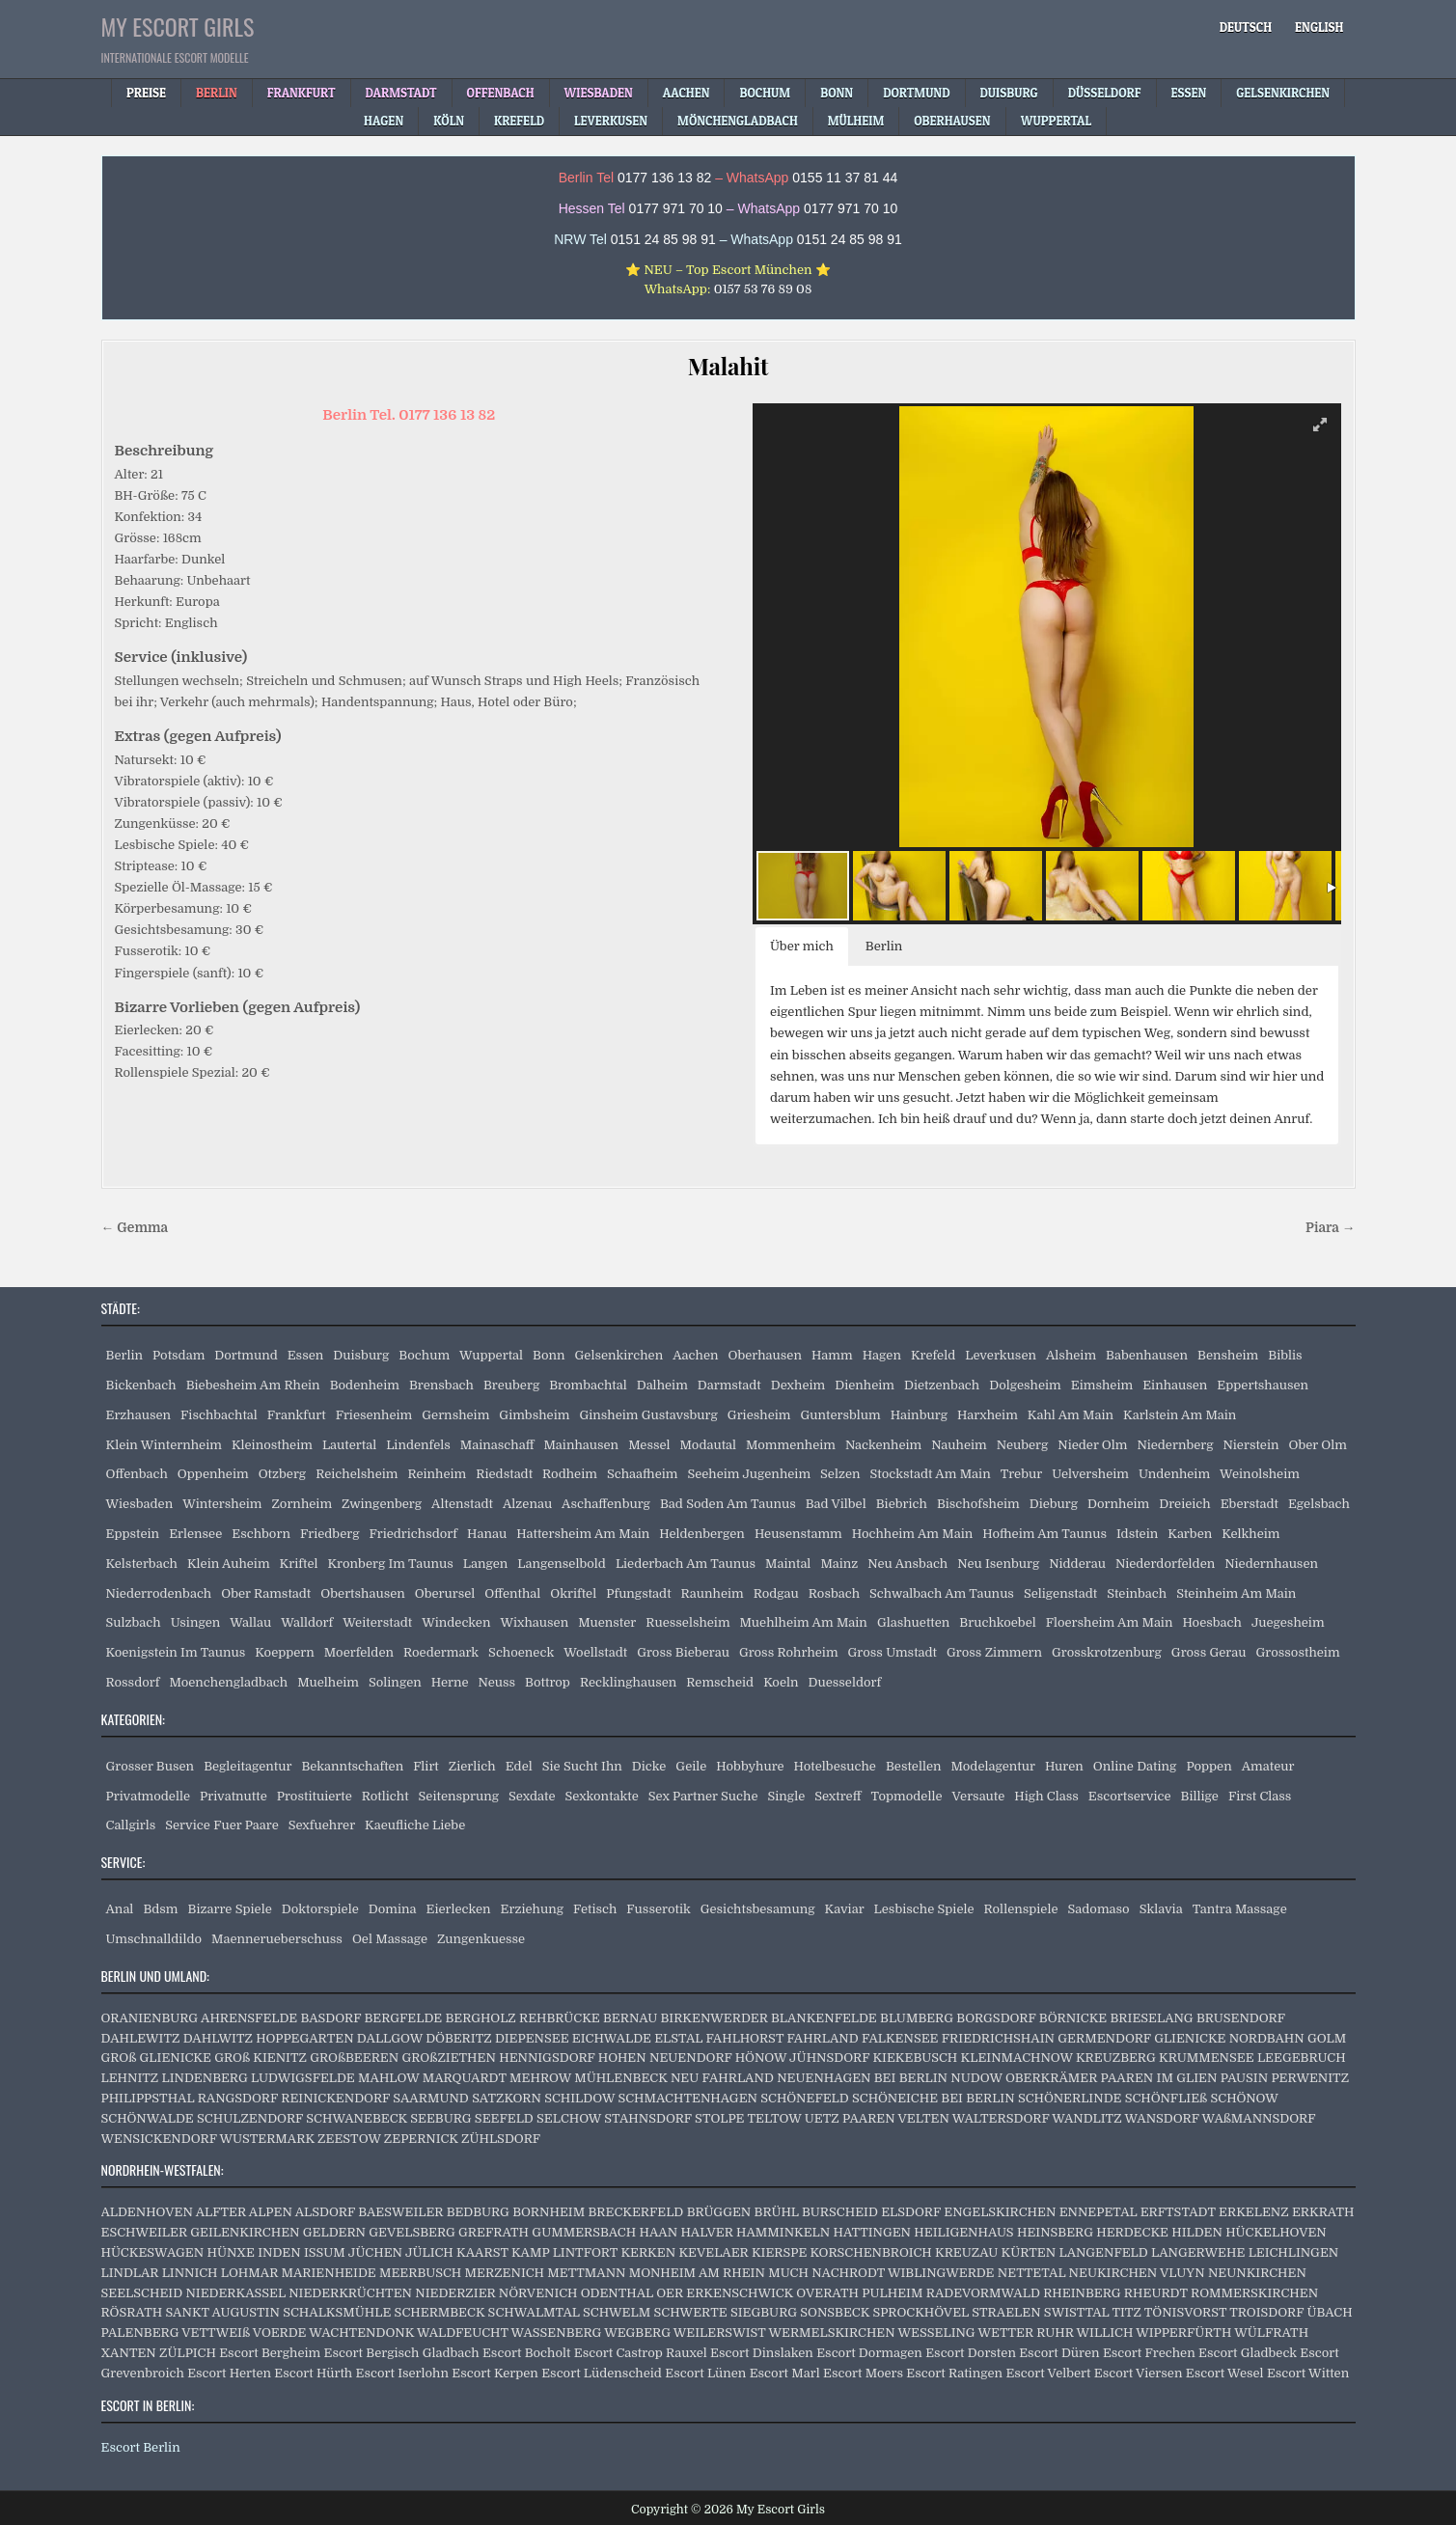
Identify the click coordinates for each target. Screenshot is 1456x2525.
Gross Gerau (1209, 1652)
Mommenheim (791, 1445)
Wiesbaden (140, 1503)
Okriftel (573, 1593)
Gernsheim (455, 1415)
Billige (1200, 1796)
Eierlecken (458, 1909)
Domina (393, 1909)
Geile (690, 1766)
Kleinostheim (272, 1445)
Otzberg (282, 1474)
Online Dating (1135, 1766)
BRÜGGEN (719, 2212)
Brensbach (441, 1385)
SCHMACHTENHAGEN (687, 2098)
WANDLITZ (1086, 2118)
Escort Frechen (1149, 2353)
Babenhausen (1147, 1355)
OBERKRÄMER (1051, 2078)
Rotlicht (385, 1796)
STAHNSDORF (648, 2118)
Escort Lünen (705, 2373)
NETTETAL (1031, 2272)
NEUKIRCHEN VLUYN (1137, 2272)
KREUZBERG (1116, 2057)
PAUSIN (1244, 2078)
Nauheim (958, 1445)
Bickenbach (141, 1385)
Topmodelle (907, 1796)
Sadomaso (1099, 1909)
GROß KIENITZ (260, 2057)
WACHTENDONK (361, 2332)
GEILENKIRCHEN (244, 2232)
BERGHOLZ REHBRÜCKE (522, 2018)
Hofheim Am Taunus (1044, 1533)
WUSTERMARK (266, 2138)
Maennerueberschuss (277, 1939)
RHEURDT (1156, 2293)
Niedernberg (1175, 1445)
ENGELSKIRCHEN (1000, 2212)
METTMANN (586, 2272)
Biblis (1285, 1355)
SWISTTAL (1077, 2312)
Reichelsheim (357, 1474)
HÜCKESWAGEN (153, 2252)
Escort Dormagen (869, 2353)
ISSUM (324, 2252)
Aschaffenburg (606, 1503)
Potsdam (178, 1355)
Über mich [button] (802, 946)
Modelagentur (993, 1766)
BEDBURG (478, 2212)
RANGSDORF (238, 2098)
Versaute (978, 1796)
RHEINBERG (1081, 2293)
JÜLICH (429, 2252)
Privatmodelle (148, 1796)
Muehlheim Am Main (803, 1622)
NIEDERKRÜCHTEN (350, 2293)
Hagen (882, 1355)
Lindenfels (418, 1445)
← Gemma (135, 1228)
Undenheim (1174, 1474)
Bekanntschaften (352, 1766)
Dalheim (662, 1385)
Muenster (607, 1622)
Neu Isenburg (998, 1563)
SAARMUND (431, 2098)
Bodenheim (364, 1385)
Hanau (487, 1533)
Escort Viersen (1138, 2373)
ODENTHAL (617, 2293)
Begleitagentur (247, 1766)
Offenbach (137, 1474)
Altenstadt (462, 1503)
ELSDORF (911, 2212)
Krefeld (933, 1355)
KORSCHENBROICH (871, 2252)
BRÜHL (777, 2212)
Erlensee (195, 1533)
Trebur (1022, 1474)
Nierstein (1251, 1445)
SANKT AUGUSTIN (222, 2312)
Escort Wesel (1225, 2373)
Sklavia (1161, 1909)
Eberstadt (1249, 1503)
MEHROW (540, 2078)
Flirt (426, 1766)
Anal (120, 1909)
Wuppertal (491, 1355)
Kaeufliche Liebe (415, 1825)
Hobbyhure (749, 1766)
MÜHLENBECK (620, 2078)
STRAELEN (1006, 2312)
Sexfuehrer (321, 1825)
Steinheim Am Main (1236, 1593)
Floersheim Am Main (1109, 1622)
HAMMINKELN (783, 2232)
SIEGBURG (763, 2312)
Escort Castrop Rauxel (640, 2353)
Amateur (1268, 1766)
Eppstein (133, 1533)
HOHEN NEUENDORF (665, 2057)
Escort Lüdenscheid (601, 2373)
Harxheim (987, 1415)
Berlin (125, 1355)
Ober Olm (1318, 1445)
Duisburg (361, 1355)
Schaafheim (642, 1474)
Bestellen (914, 1766)
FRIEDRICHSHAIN (998, 2038)
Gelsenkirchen (619, 1355)
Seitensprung (459, 1796)
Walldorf (307, 1622)
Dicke (649, 1766)
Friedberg (330, 1533)
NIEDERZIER (455, 2293)
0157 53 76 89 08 (763, 289)
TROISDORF (1266, 2312)
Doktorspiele (320, 1909)
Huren (1064, 1766)
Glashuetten (913, 1622)
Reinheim (436, 1474)
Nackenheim (883, 1445)
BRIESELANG (1152, 2018)
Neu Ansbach (907, 1563)
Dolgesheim (1025, 1385)
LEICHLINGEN (1294, 2252)
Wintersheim (221, 1503)
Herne (450, 1682)
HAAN (659, 2232)
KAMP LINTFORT (564, 2252)
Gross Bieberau (683, 1652)
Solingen (395, 1682)
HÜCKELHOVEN (1276, 2232)
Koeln (780, 1682)
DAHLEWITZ (140, 2038)
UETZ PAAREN (850, 2118)
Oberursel (445, 1593)
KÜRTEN (1029, 2252)
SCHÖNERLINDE (1069, 2098)
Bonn (549, 1355)
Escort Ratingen (954, 2373)
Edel (519, 1766)
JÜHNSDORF (829, 2057)
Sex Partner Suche (703, 1796)
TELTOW (774, 2118)
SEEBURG (440, 2118)
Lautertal (349, 1445)
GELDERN (334, 2232)
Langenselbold (561, 1563)
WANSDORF (1161, 2118)
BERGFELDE (404, 2018)
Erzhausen (139, 1415)
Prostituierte (314, 1796)
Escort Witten (1308, 2373)
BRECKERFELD (635, 2212)
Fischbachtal (219, 1415)
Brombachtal (588, 1385)
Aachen (695, 1355)
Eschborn (261, 1533)
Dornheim (1118, 1503)
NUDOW (976, 2078)
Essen (306, 1355)
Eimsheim (1102, 1385)
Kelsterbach (142, 1563)
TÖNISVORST (1185, 2312)
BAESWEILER (400, 2212)
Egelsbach (1319, 1503)
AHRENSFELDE (249, 2018)
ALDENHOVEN (147, 2212)
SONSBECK (834, 2312)
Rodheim (569, 1474)
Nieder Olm (1092, 1445)
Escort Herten (229, 2373)
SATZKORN (506, 2098)
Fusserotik (658, 1909)
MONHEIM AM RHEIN (697, 2272)
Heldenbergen (702, 1533)
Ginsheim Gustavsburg (648, 1415)
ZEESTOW (348, 2138)
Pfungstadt (638, 1593)
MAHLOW (388, 2078)
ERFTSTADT (1178, 2212)
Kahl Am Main (1070, 1415)
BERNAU (630, 2018)
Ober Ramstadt (266, 1593)
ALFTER (221, 2212)
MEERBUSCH (420, 2272)
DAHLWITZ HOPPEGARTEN (268, 2038)
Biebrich (901, 1503)
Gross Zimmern (994, 1652)
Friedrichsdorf (413, 1533)
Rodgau (776, 1593)
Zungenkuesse (481, 1939)
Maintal (787, 1563)
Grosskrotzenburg (1107, 1652)
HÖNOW (760, 2057)
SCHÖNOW (1243, 2098)
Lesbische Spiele (924, 1909)
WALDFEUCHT (462, 2332)
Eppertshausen (1262, 1385)
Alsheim (1071, 1355)
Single (787, 1796)
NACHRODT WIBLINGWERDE (902, 2272)
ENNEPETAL (1098, 2212)
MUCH (788, 2272)
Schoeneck (521, 1652)
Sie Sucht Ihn (582, 1766)
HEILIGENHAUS (963, 2232)
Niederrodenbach (159, 1593)
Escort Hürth (313, 2373)
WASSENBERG (556, 2332)
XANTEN (128, 2353)
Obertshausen (362, 1593)
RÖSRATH (132, 2312)
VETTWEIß (215, 2332)
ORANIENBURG (150, 2018)
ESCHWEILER (144, 2232)
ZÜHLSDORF (500, 2138)
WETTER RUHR (1025, 2332)
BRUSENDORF (1240, 2018)
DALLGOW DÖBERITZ (424, 2038)
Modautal (708, 1445)
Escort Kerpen (495, 2373)
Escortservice (1129, 1796)
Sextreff (837, 1796)
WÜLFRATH (1271, 2332)
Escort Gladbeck (1247, 2353)
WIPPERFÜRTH (1183, 2332)
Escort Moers (863, 2373)
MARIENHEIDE (328, 2272)
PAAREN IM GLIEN (1159, 2078)
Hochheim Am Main (912, 1533)
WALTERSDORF (1001, 2118)
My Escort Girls (178, 26)
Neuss (497, 1682)
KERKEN (647, 2252)
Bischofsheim (978, 1503)
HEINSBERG (1055, 2232)
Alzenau (527, 1503)
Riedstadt (504, 1474)
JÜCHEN (375, 2252)
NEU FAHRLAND (722, 2078)
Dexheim (798, 1385)
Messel (649, 1445)
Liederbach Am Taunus (685, 1563)
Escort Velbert (1047, 2373)
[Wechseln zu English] (1319, 27)
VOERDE (280, 2332)
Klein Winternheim (164, 1445)
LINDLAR (130, 2272)
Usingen (196, 1622)
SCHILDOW (579, 2098)
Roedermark (441, 1652)
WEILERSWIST (719, 2332)
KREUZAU (966, 2252)
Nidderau (1077, 1563)
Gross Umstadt (892, 1652)
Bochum (424, 1355)
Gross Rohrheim (788, 1652)
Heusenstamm (798, 1533)
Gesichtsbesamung (758, 1909)
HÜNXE (230, 2252)
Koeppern (285, 1652)
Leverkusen (1000, 1355)
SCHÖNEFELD (804, 2098)
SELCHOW (568, 2118)
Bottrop (547, 1682)
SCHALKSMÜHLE (337, 2312)
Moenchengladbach (228, 1682)
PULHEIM (892, 2293)
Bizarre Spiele (230, 1909)
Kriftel (299, 1563)
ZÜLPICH (187, 2353)
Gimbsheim (534, 1415)
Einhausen (1174, 1385)
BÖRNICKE (1073, 2018)
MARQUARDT (465, 2078)
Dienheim (864, 1385)
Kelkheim (1250, 1533)
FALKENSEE (900, 2038)
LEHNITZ (130, 2078)
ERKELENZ (1254, 2212)
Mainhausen (580, 1445)
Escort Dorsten (970, 2353)
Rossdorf (133, 1682)
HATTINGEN (872, 2232)
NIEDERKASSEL (235, 2293)
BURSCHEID (840, 2212)
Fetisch (595, 1909)
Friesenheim (374, 1415)
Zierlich (472, 1766)
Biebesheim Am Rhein (253, 1385)
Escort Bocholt (526, 2353)
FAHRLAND (822, 2038)
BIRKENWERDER (714, 2018)
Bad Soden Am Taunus (728, 1503)
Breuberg (511, 1385)
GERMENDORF (1104, 2038)
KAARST (482, 2252)
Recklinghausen (628, 1682)
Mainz (839, 1563)
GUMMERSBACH (584, 2232)
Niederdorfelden (1165, 1563)
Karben (1190, 1533)
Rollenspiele (1021, 1909)
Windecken (456, 1622)
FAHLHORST (744, 2038)
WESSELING (936, 2332)
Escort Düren (1059, 2353)
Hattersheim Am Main (582, 1533)
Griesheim (759, 1415)
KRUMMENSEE (1206, 2057)
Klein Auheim (228, 1563)
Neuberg (1023, 1445)
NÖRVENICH (538, 2293)
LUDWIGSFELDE (303, 2078)
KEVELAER (713, 2252)
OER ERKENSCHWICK (724, 2293)
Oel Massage (389, 1939)
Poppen (1208, 1766)
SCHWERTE (691, 2312)
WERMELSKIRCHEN (831, 2332)
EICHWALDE (611, 2038)
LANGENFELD (1102, 2252)
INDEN (279, 2252)
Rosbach (834, 1593)
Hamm (832, 1355)
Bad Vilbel (836, 1503)
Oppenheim (213, 1474)
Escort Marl (785, 2373)
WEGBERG (637, 2332)
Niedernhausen (1271, 1563)
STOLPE (719, 2118)
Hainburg (919, 1415)
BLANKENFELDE (824, 2018)
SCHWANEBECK (356, 2118)
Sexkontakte (602, 1796)
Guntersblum (840, 1415)
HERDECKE (1132, 2232)
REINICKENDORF (335, 2098)
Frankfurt (296, 1415)
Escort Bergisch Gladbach (402, 2353)
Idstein (1137, 1533)
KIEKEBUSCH (914, 2057)
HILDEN (1196, 2232)
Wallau (250, 1622)
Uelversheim (1090, 1474)
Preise (146, 92)
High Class (1046, 1796)
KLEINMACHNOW (1017, 2057)
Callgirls (131, 1825)
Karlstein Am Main (1179, 1415)
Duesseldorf (845, 1682)
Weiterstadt (377, 1622)
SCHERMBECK (440, 2312)
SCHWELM (616, 2312)
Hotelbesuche (835, 1766)
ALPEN (270, 2212)
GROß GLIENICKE (156, 2057)
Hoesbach (1211, 1622)
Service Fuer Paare (222, 1825)
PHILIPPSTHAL (148, 2098)
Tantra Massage (1240, 1909)
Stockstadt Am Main (930, 1474)
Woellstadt (595, 1652)
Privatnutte (233, 1796)
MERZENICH (504, 2272)
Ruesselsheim (687, 1622)
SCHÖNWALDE (147, 2118)
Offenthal (512, 1593)
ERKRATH (1323, 2212)
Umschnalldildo (154, 1939)
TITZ (1126, 2312)
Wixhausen (534, 1622)
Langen (485, 1563)
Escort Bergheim (269, 2353)
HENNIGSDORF (546, 2057)
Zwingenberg (382, 1503)
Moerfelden (359, 1652)
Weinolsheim (1260, 1474)
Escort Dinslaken (761, 2353)
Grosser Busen (150, 1766)
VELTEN (923, 2118)
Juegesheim (1288, 1622)
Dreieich (1184, 1503)
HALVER (706, 2232)
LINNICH (190, 2272)
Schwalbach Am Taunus (941, 1593)
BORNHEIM (548, 2212)
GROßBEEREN (354, 2057)
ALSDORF (325, 2212)
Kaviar (845, 1909)
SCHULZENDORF (250, 2118)
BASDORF (330, 2018)
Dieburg (1054, 1503)
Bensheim (1227, 1355)
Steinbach (1137, 1593)
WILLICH (1105, 2332)
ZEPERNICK (421, 2138)
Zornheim (301, 1503)
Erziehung (532, 1909)
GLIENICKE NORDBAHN (1229, 2038)
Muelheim (328, 1682)
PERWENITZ (1310, 2078)
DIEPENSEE (532, 2038)
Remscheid (720, 1682)
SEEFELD (504, 2118)
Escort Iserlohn (402, 2373)
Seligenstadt (1060, 1593)
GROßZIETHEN (448, 2057)
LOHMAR (249, 2272)
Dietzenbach (941, 1385)
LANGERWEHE (1198, 2252)
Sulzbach (133, 1622)
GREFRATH (493, 2232)
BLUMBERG (916, 2018)
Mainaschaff (497, 1445)
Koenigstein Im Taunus (176, 1652)
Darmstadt (729, 1385)
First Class (1260, 1796)
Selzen (840, 1474)
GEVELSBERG (411, 2232)
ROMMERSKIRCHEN (1254, 2293)
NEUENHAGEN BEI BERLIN (862, 2078)
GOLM (1326, 2038)
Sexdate (531, 1796)
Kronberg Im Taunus (390, 1563)
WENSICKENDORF (159, 2138)
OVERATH (827, 2293)
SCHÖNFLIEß (1166, 2098)
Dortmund (245, 1355)
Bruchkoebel (997, 1622)
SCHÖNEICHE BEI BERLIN (933, 2098)
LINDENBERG (205, 2078)
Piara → (1330, 1228)
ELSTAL (678, 2038)
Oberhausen (764, 1355)
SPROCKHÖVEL (920, 2312)
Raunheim (712, 1593)
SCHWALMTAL (534, 2312)
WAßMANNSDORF (1259, 2118)
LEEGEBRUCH (1301, 2057)
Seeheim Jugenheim (748, 1474)
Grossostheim (1298, 1652)
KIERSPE (779, 2252)
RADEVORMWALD (983, 2293)
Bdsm (160, 1909)
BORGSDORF (995, 2018)
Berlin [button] (884, 946)
